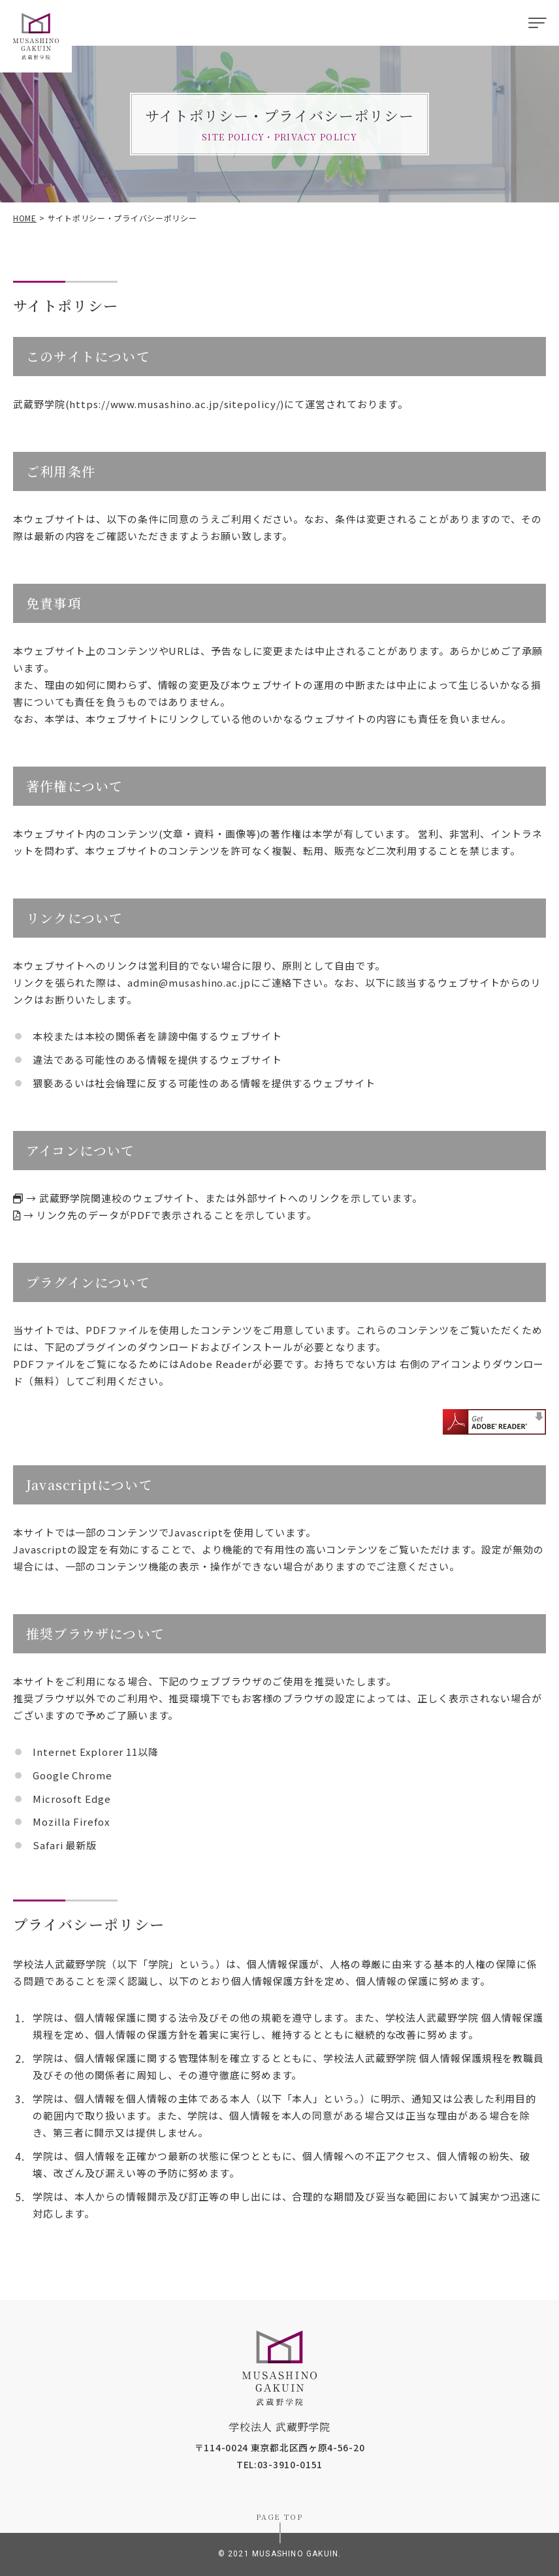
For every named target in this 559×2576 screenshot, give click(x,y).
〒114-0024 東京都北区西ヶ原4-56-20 (280, 2447)
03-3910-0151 (290, 2464)
